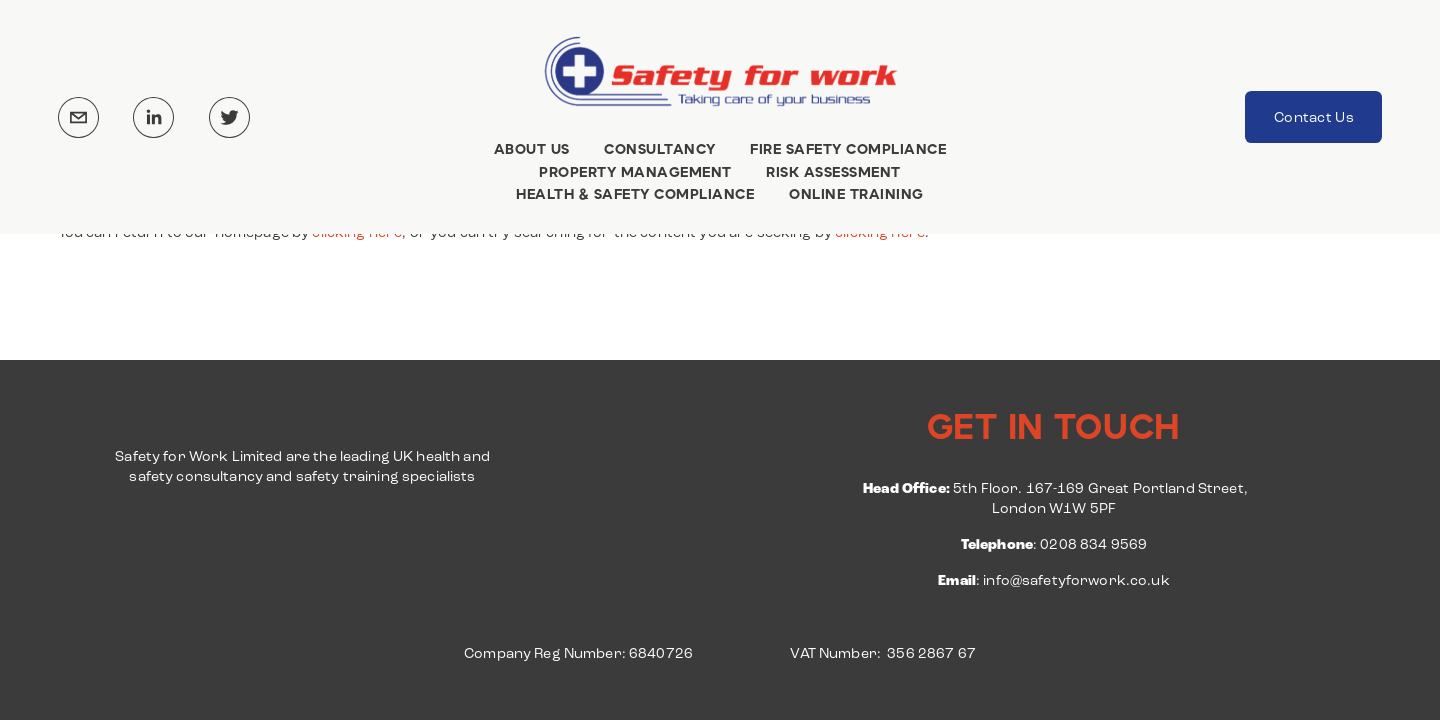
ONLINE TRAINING (856, 195)
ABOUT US (532, 149)
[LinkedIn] (153, 117)
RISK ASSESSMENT (833, 172)
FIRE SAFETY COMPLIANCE (848, 149)
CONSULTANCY (660, 149)
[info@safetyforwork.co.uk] (78, 117)
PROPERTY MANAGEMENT (635, 172)
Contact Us (1314, 117)
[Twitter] (229, 117)
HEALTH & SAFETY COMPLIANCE (635, 195)
